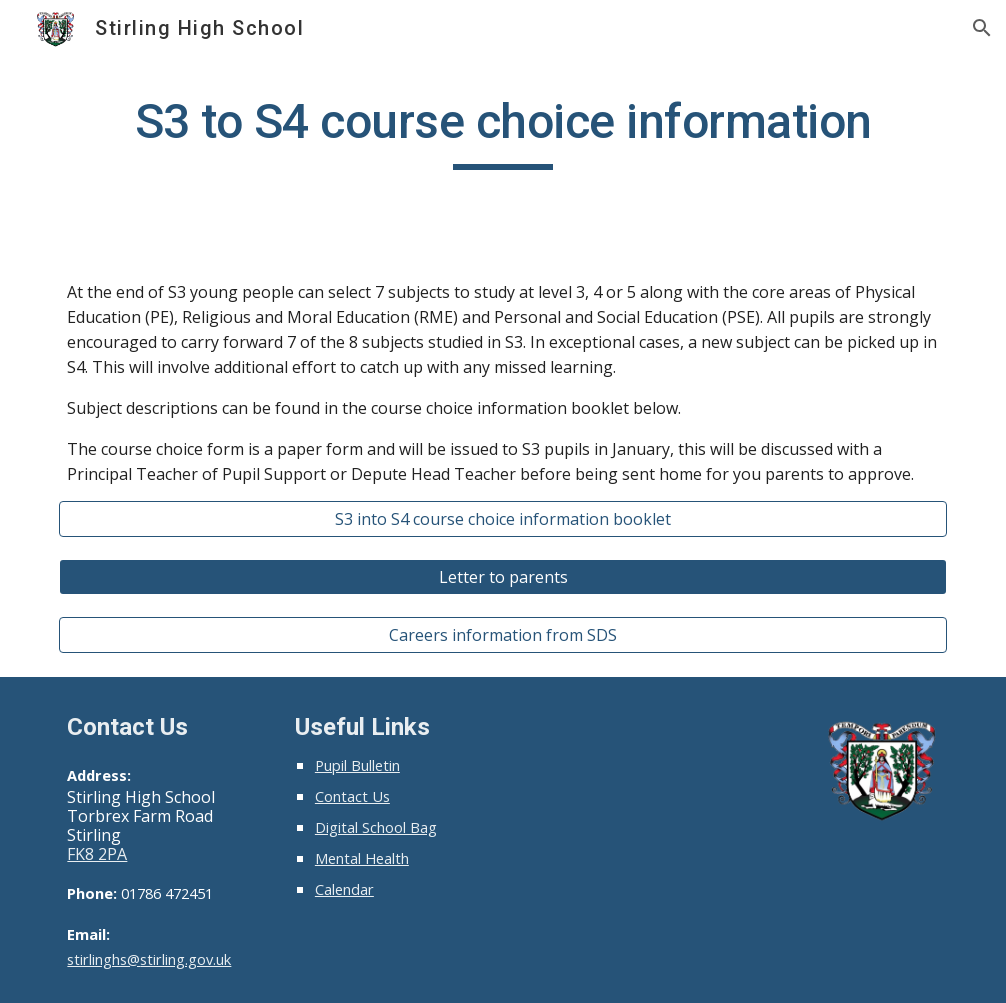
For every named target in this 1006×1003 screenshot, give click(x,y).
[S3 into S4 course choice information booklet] (502, 519)
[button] (982, 28)
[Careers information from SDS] (502, 635)
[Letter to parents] (502, 577)
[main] (502, 131)
